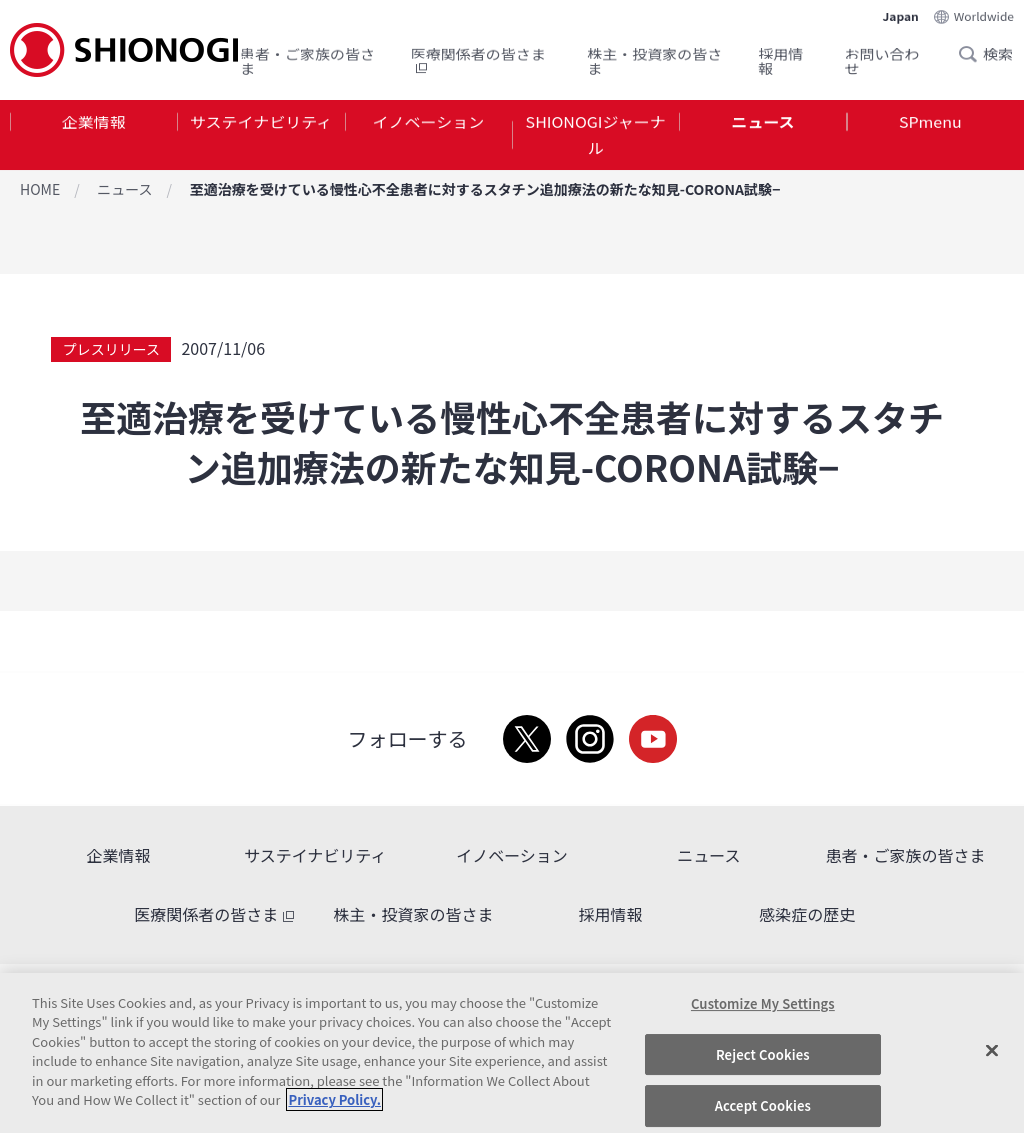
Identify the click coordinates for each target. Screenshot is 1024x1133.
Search (974, 49)
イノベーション (428, 124)
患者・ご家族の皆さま (307, 56)
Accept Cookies (763, 1105)
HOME (40, 189)
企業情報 (94, 124)
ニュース (762, 124)
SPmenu (930, 124)
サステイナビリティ (261, 124)
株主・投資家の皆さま (654, 56)
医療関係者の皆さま (478, 56)
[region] (512, 1053)
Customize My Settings (763, 1003)
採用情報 (780, 56)
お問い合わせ (882, 56)
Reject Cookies (763, 1054)
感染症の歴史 (807, 914)
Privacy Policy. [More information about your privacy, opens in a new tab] (334, 1099)
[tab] (93, 139)
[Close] (992, 1050)
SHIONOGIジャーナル (596, 138)
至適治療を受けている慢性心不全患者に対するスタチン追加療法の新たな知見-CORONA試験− (485, 189)
